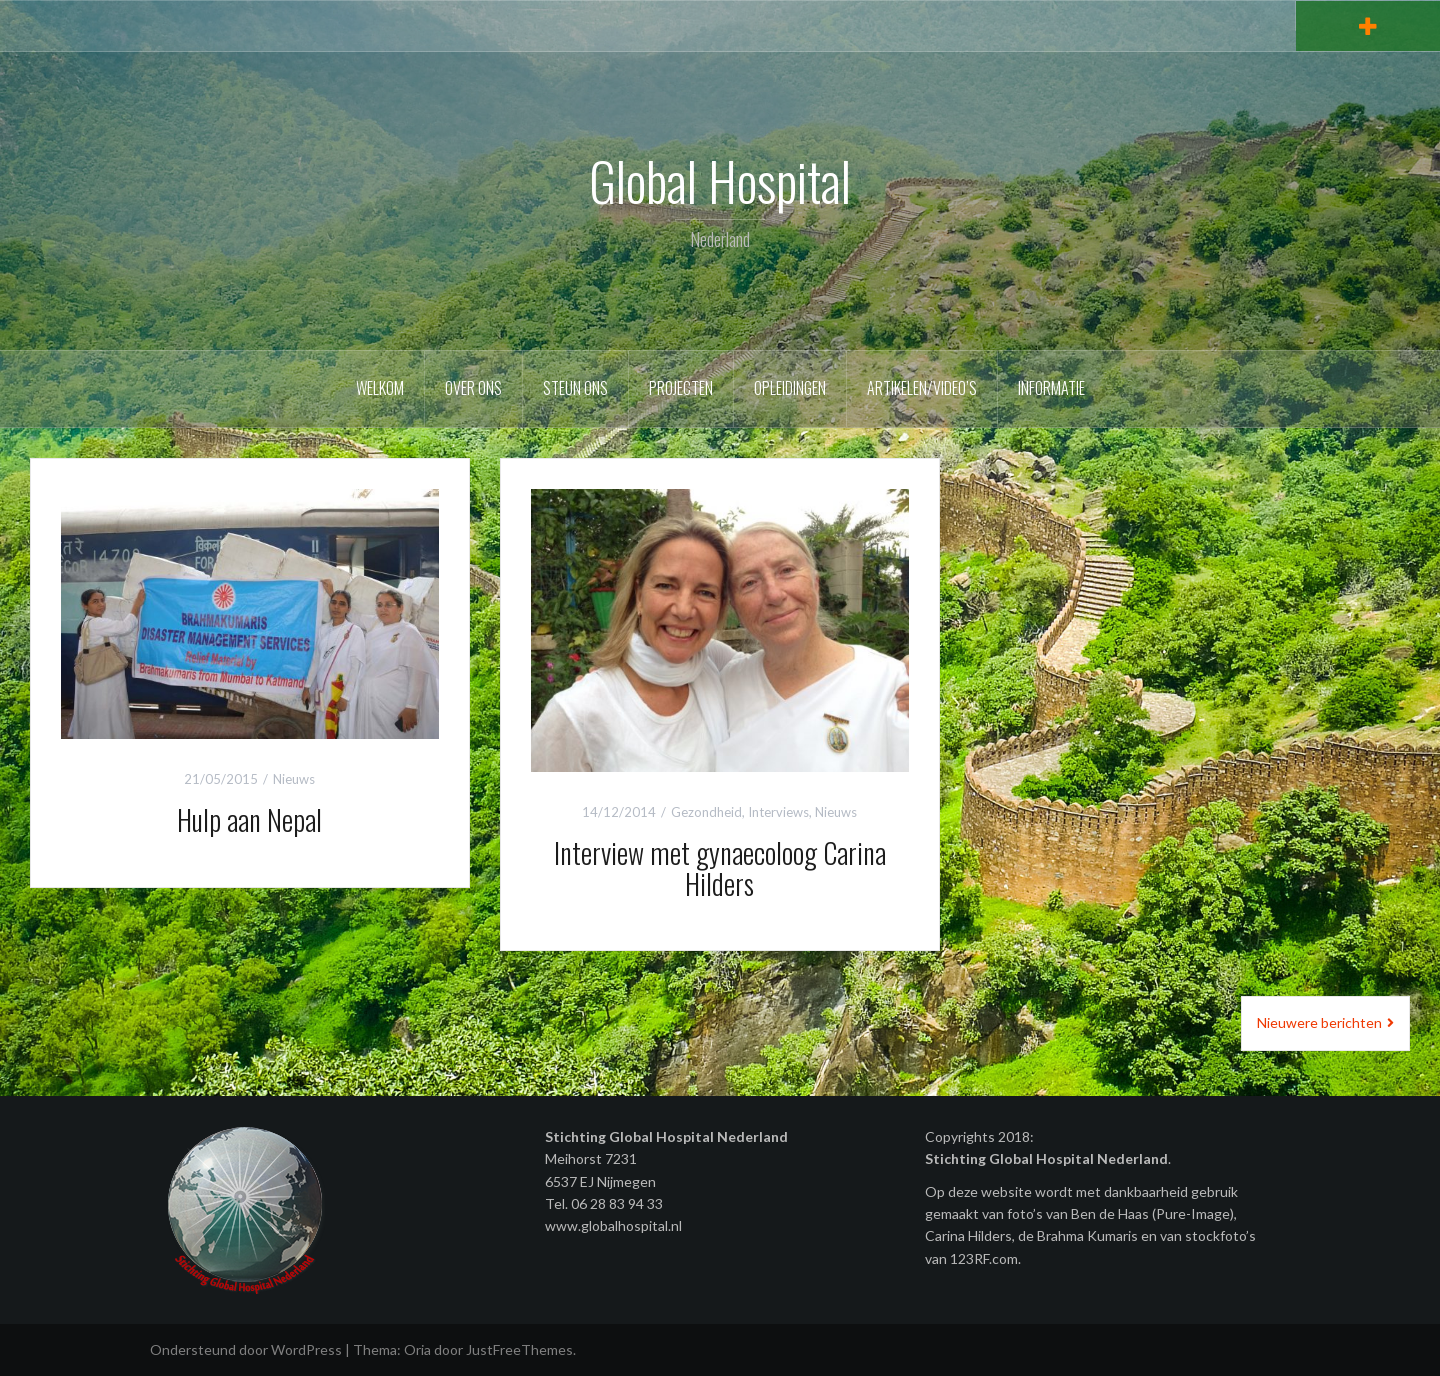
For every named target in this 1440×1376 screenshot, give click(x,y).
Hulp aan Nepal (249, 819)
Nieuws (294, 779)
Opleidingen (790, 388)
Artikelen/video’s (922, 388)
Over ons (473, 388)
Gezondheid (706, 812)
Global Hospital (720, 180)
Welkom (380, 388)
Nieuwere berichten (1319, 1022)
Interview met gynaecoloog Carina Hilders (720, 868)
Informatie (1051, 388)
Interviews (778, 812)
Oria (417, 1349)
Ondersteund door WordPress (246, 1349)
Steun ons (575, 388)
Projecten (681, 388)
